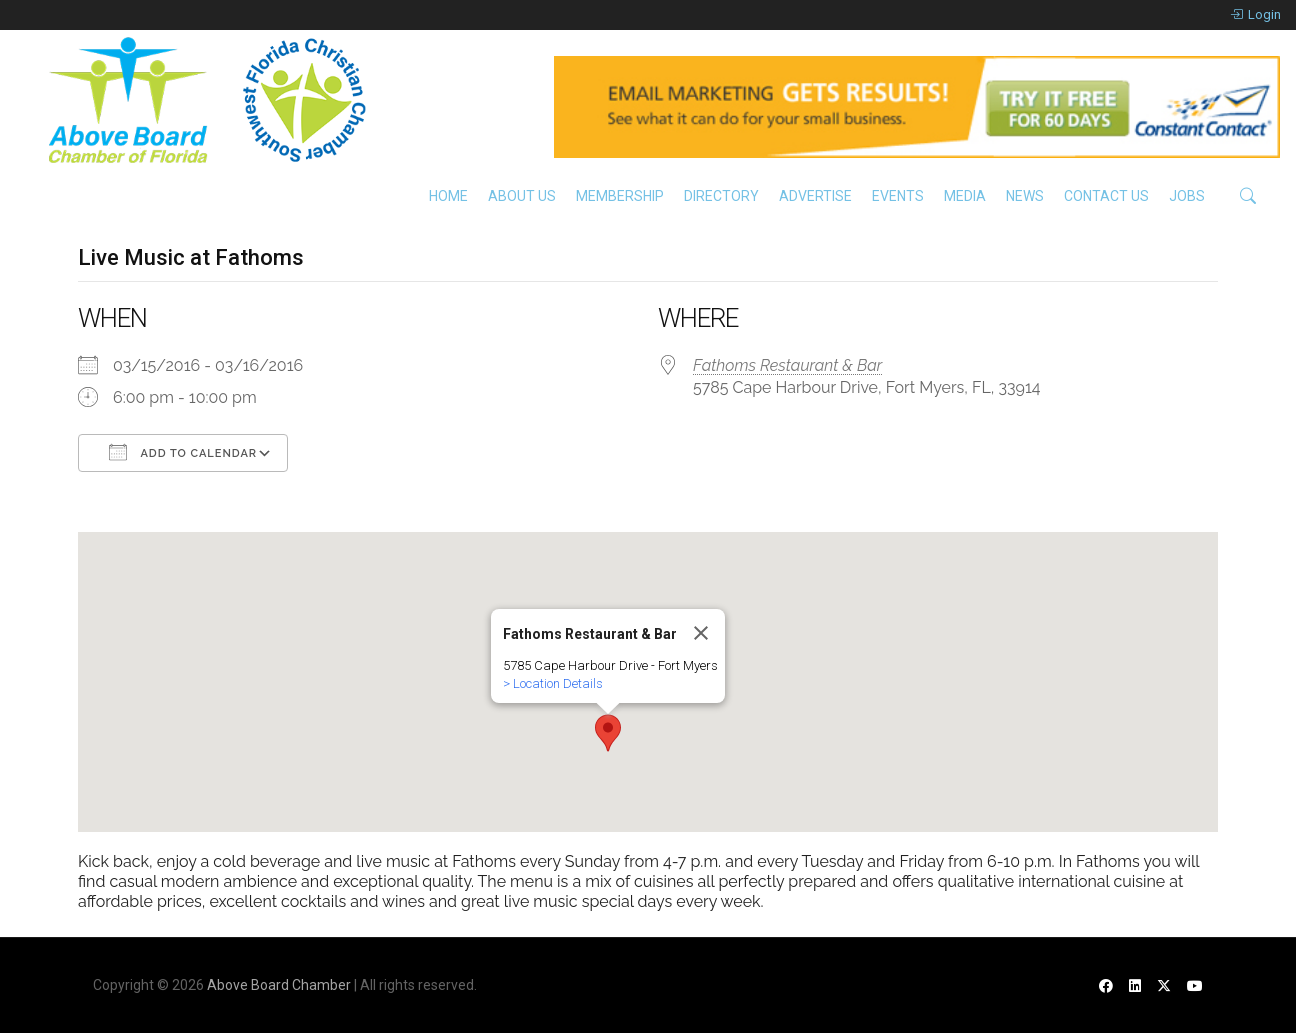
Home (448, 196)
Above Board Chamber (279, 985)
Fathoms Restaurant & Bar (787, 365)
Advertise (815, 196)
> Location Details (553, 683)
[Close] (701, 633)
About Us (522, 196)
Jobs (1187, 196)
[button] (608, 733)
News (1025, 196)
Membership (620, 196)
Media (965, 196)
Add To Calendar (183, 452)
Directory (721, 196)
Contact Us (1106, 196)
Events (898, 196)
